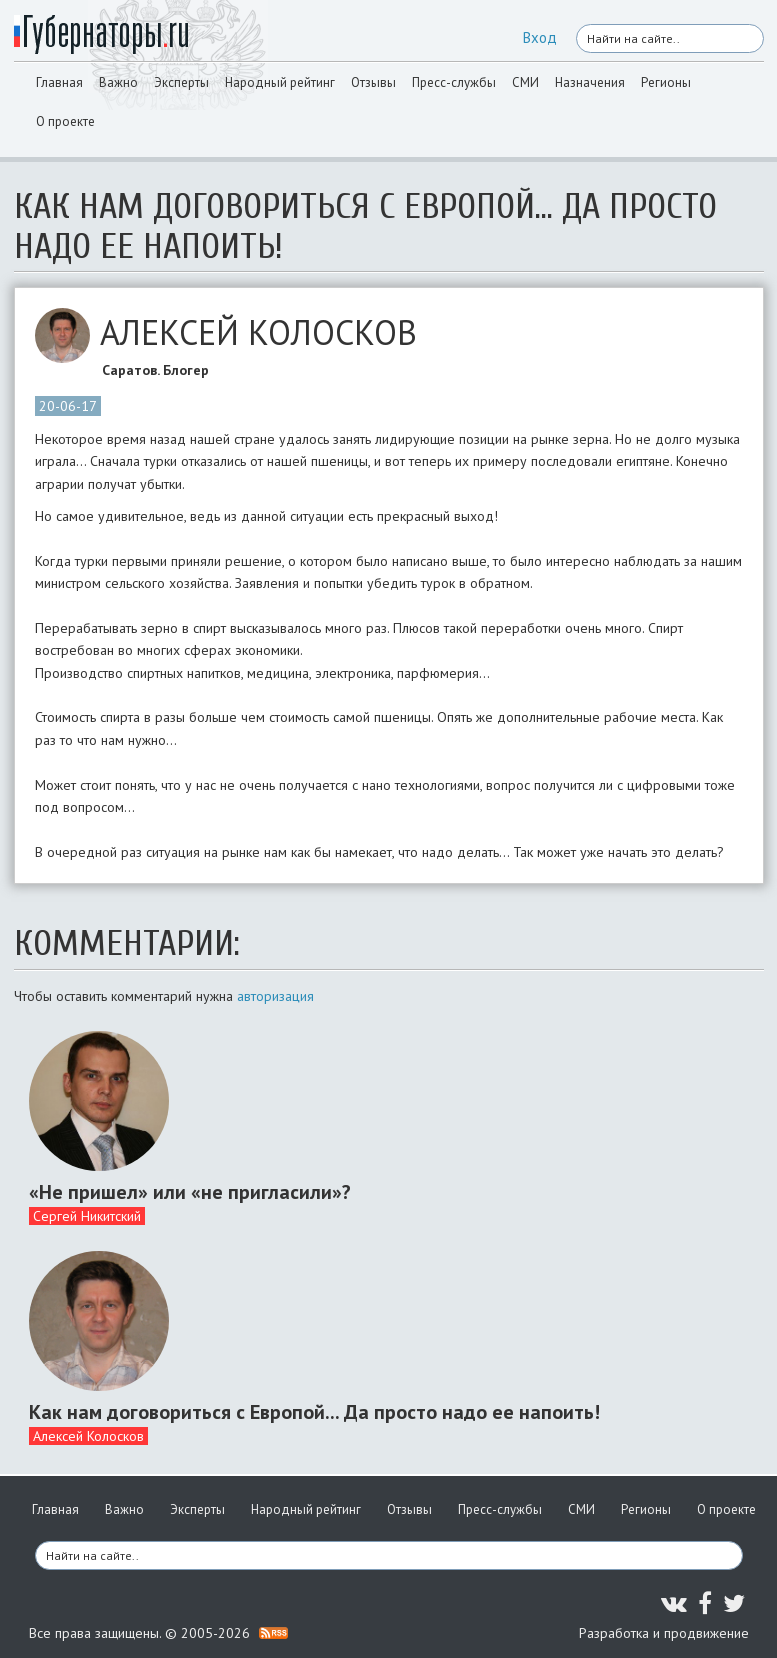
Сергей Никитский (87, 1216)
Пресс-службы (454, 82)
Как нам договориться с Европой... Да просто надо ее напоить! (314, 1412)
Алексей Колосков (88, 1436)
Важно (118, 82)
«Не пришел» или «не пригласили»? (190, 1192)
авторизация (275, 996)
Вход (540, 37)
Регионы (666, 82)
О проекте (65, 121)
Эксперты (181, 82)
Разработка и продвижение (664, 1633)
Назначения (590, 82)
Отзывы (373, 82)
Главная (59, 82)
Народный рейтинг (280, 82)
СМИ (525, 82)
